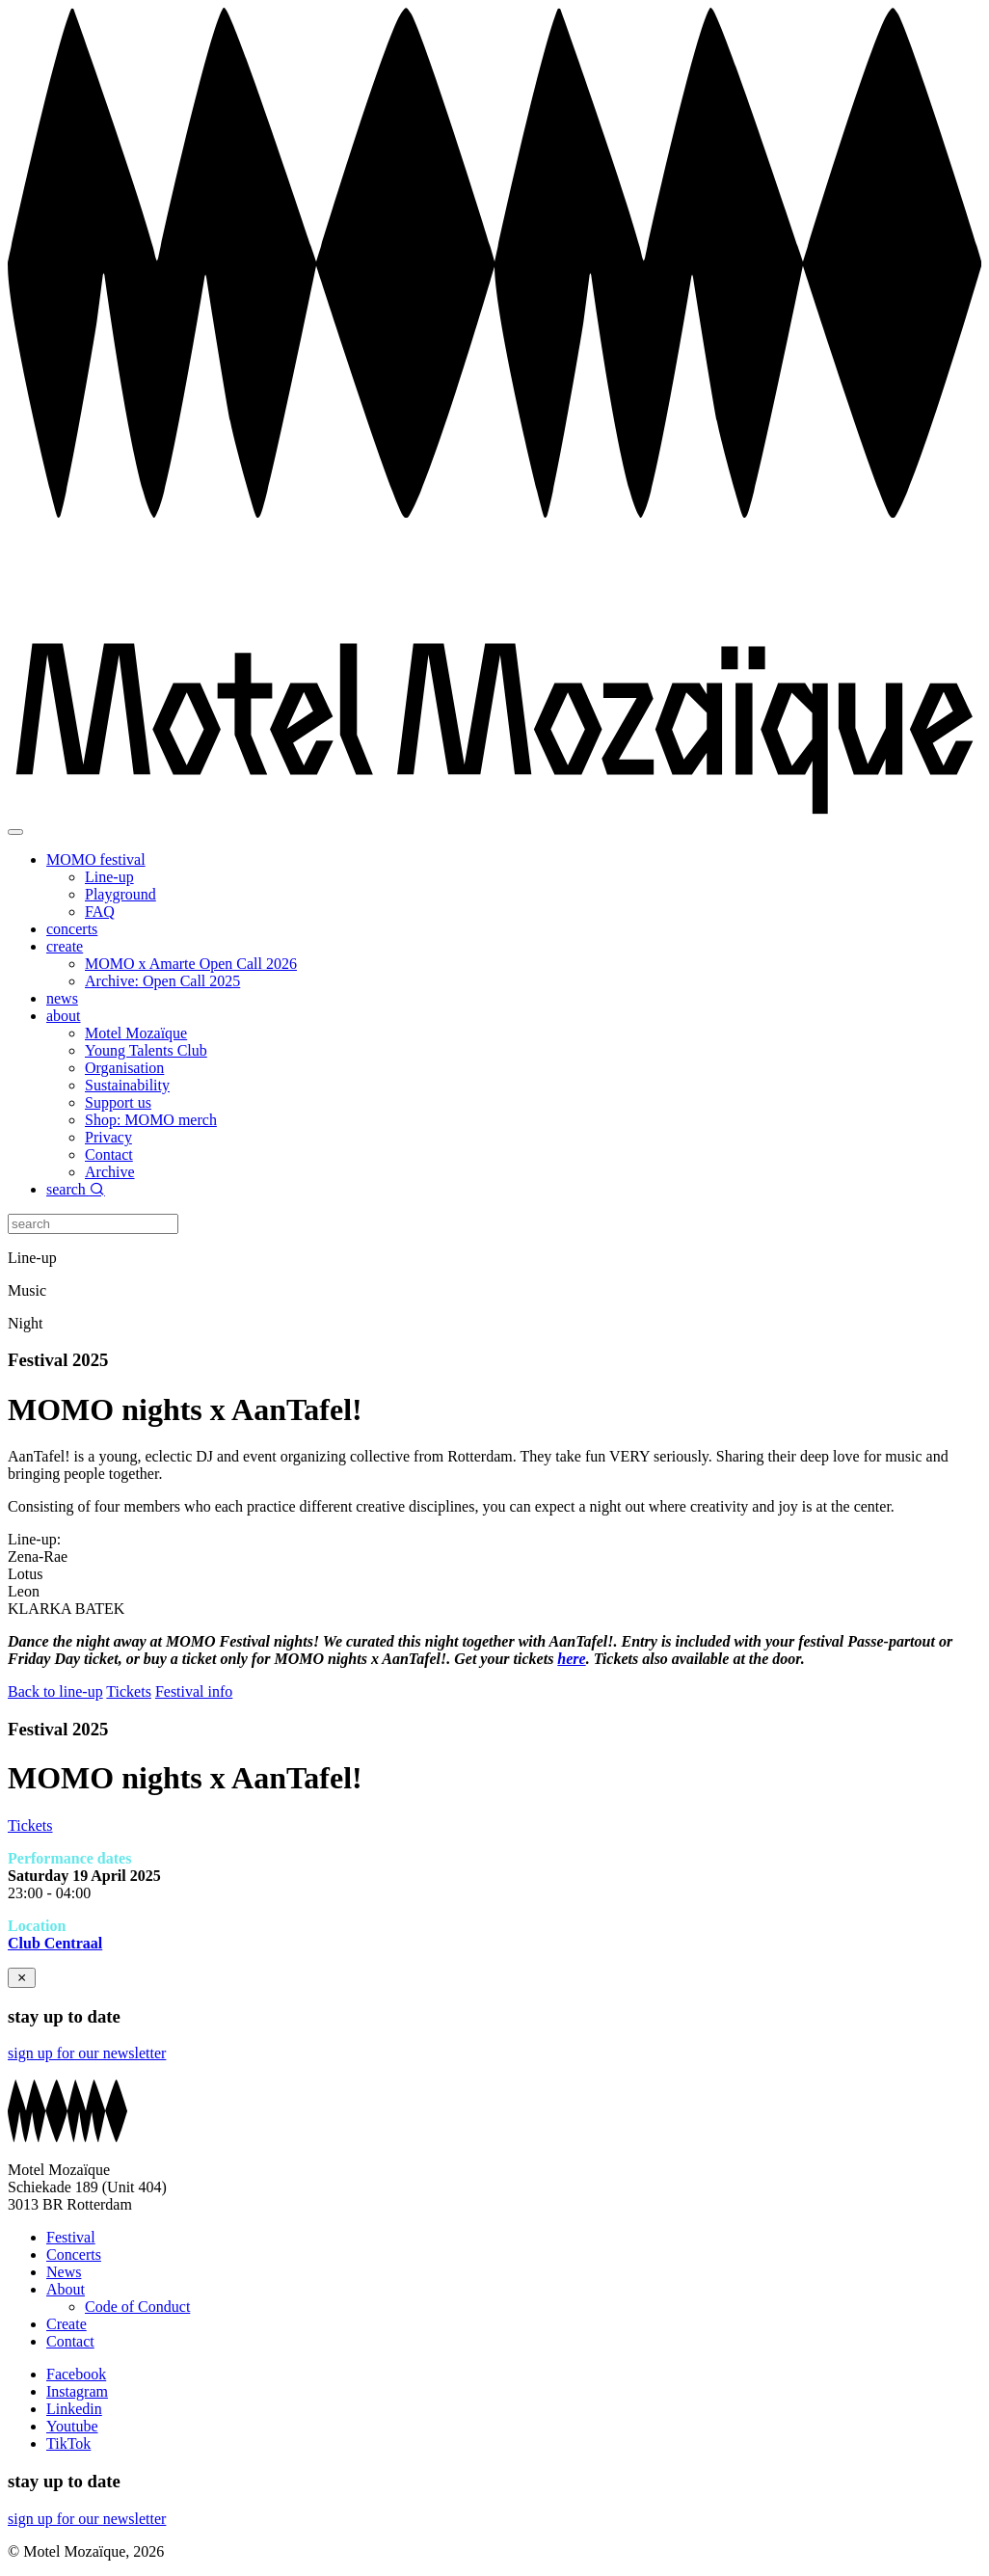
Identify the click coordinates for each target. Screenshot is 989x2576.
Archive (110, 1172)
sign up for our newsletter (87, 2053)
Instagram (77, 2391)
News (63, 2272)
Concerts (73, 2254)
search (75, 1189)
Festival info (193, 1691)
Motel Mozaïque (136, 1033)
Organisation (124, 1068)
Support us (118, 1102)
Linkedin (74, 2409)
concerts (71, 929)
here (571, 1658)
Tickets (128, 1691)
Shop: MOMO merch (151, 1120)
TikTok (68, 2443)
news (62, 998)
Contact (109, 1154)
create (64, 946)
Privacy (108, 1137)
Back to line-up (55, 1691)
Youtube (72, 2426)
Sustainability (127, 1085)
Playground (120, 894)
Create (66, 2324)
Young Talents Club (146, 1050)
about (63, 1015)
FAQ (100, 911)
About (65, 2289)
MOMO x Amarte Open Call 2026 (191, 963)
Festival (70, 2237)
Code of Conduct (137, 2306)
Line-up (109, 877)
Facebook (76, 2374)
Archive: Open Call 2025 (162, 981)
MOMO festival (96, 859)
